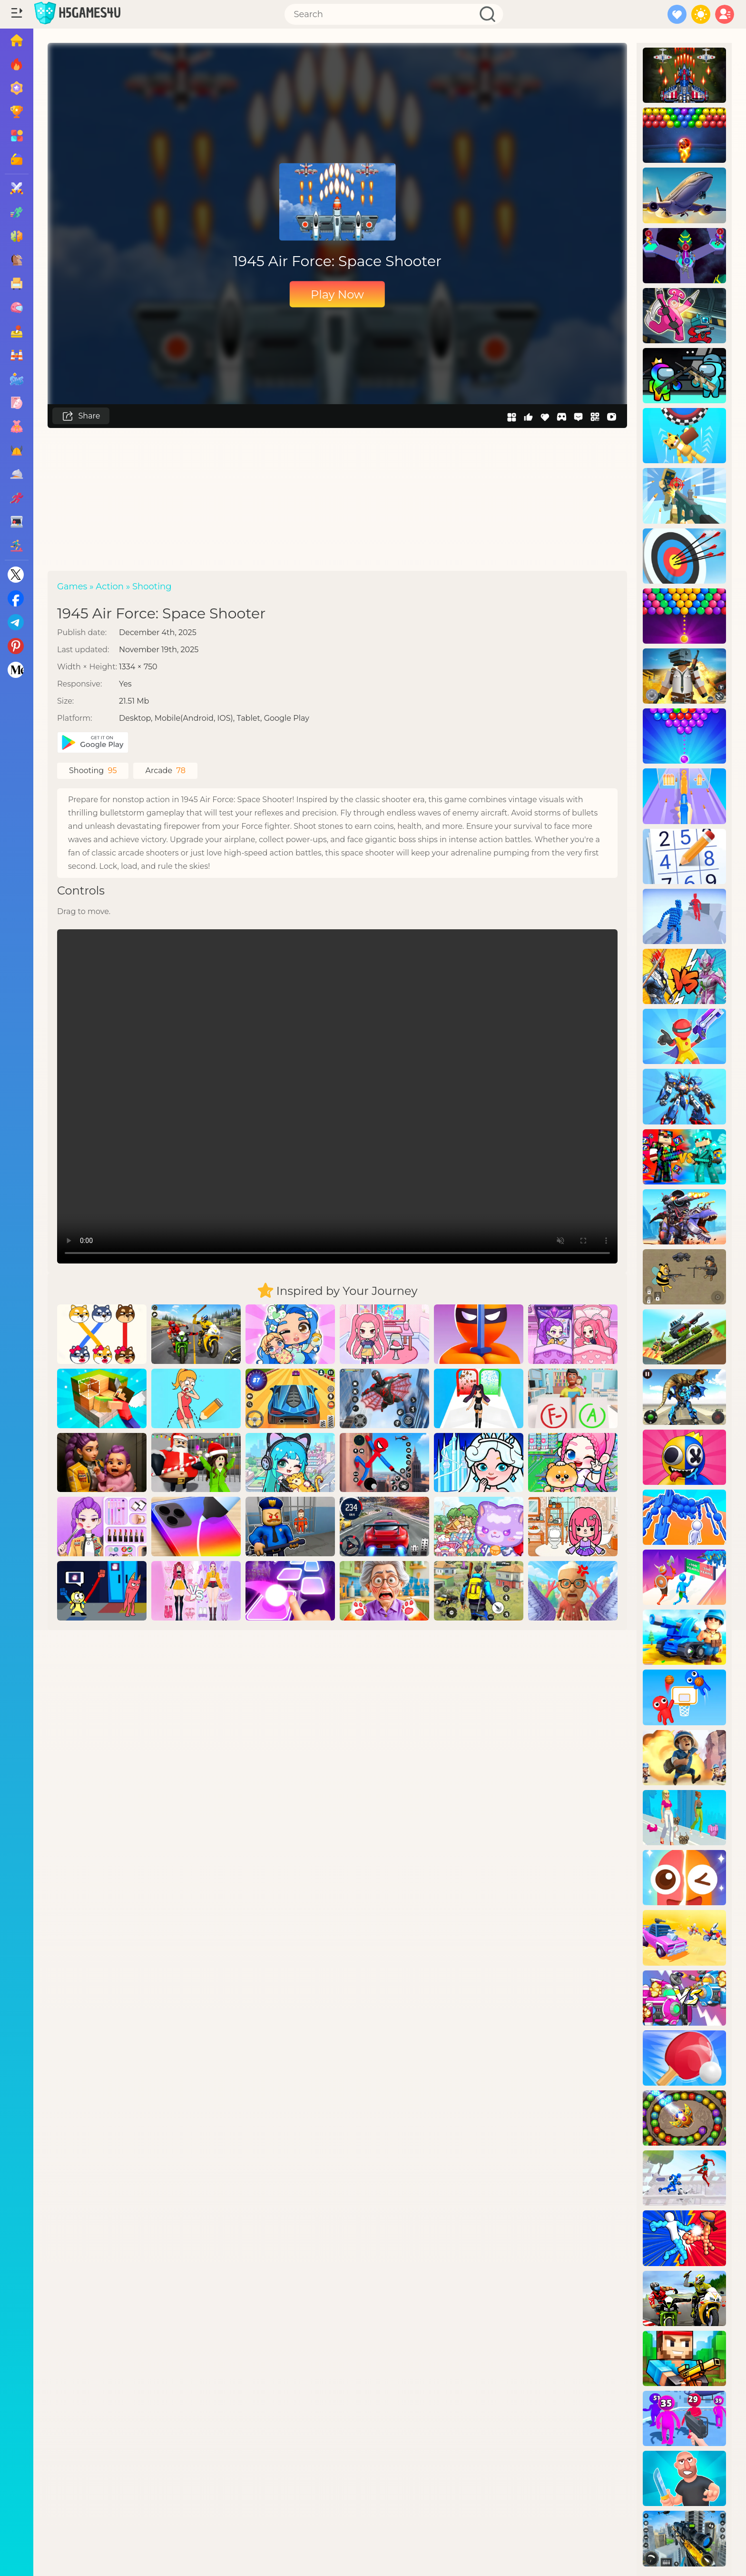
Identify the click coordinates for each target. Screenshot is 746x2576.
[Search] (394, 14)
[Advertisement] (337, 499)
